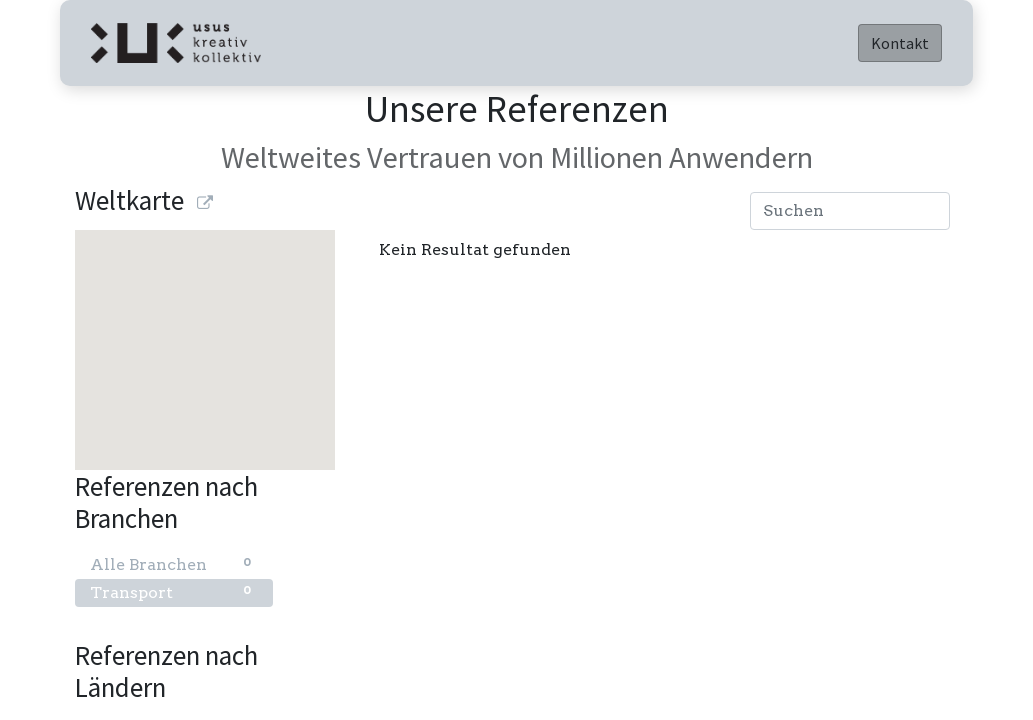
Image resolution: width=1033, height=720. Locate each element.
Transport (174, 591)
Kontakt (900, 43)
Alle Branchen (174, 563)
